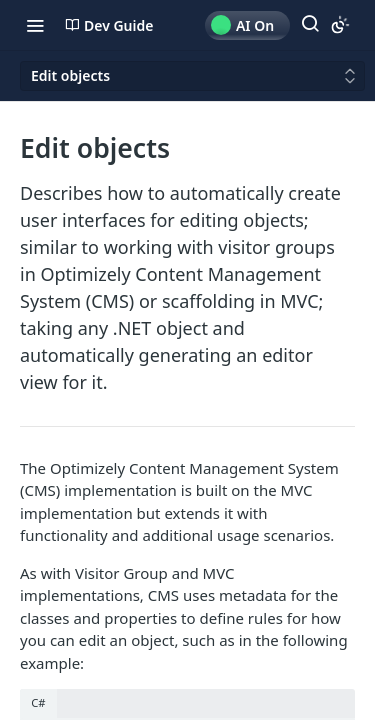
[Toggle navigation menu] (35, 25)
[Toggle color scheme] (340, 25)
